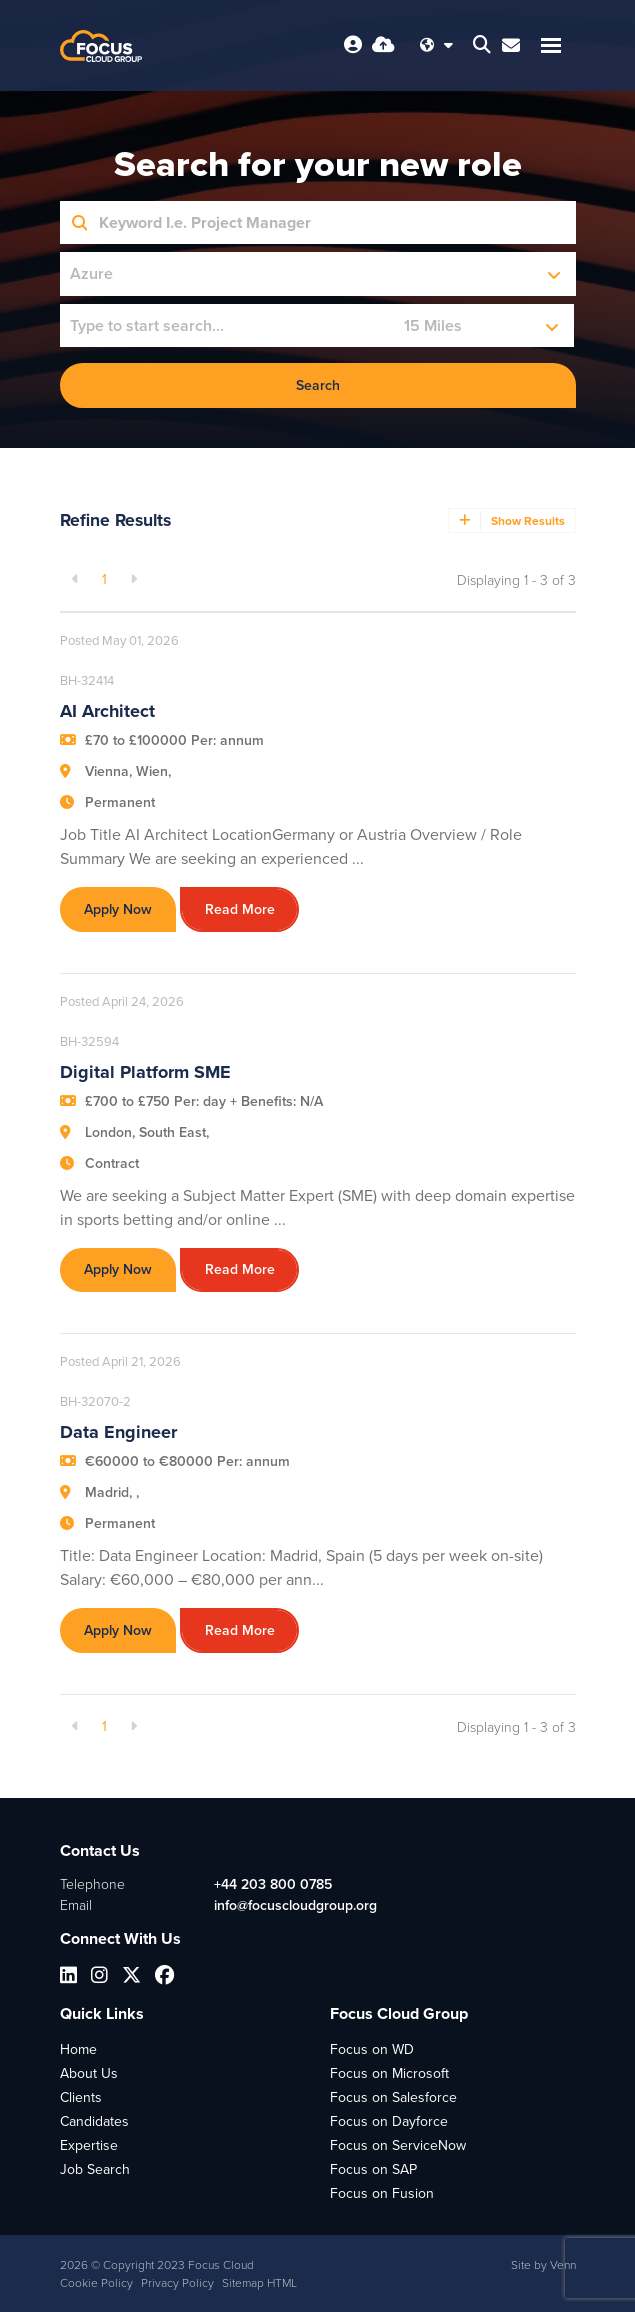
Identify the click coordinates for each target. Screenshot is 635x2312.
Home (78, 2049)
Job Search (95, 2169)
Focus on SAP (373, 2169)
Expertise (89, 2145)
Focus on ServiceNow (398, 2145)
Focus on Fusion (382, 2193)
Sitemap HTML (259, 2283)
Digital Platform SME (145, 1072)
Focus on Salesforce (393, 2097)
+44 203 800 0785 (273, 1884)
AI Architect (107, 711)
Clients (81, 2097)
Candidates (94, 2121)
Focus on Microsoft (389, 2073)
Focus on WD (372, 2049)
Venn (563, 2265)
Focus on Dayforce (389, 2121)
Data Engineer (118, 1432)
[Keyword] (331, 222)
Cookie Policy (96, 2283)
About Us (89, 2073)
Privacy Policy (177, 2283)
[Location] (227, 325)
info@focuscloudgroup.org (295, 1905)
